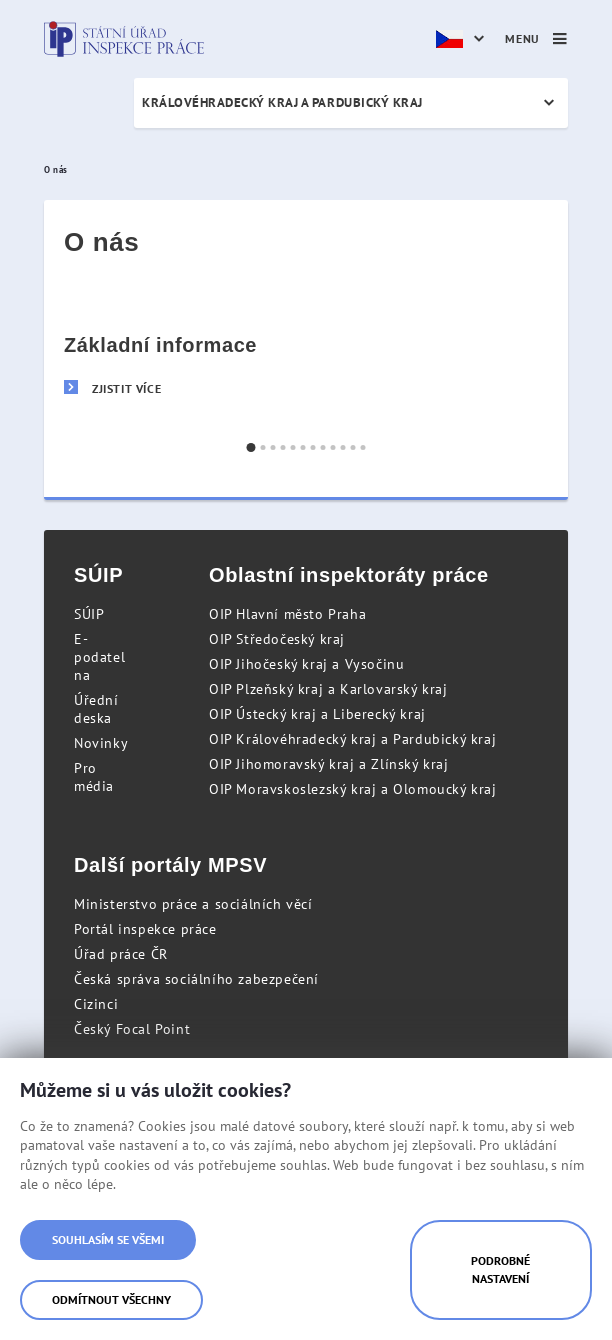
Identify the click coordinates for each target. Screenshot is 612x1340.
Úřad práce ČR (121, 954)
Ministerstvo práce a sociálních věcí (193, 904)
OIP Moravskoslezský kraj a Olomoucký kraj (353, 789)
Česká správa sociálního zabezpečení (196, 979)
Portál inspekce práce (145, 929)
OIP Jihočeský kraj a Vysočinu (306, 664)
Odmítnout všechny (111, 1299)
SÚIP (89, 614)
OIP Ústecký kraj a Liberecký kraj (317, 714)
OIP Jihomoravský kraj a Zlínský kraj (329, 764)
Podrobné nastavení (500, 1269)
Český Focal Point (132, 1029)
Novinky (101, 743)
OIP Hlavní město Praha (287, 614)
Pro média (94, 777)
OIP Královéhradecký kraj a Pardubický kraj (352, 739)
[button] (251, 447)
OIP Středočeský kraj (277, 639)
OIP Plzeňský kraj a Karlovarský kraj (328, 689)
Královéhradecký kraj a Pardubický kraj (282, 102)
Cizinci (96, 1004)
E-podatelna (99, 657)
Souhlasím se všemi (108, 1239)
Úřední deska (96, 709)
